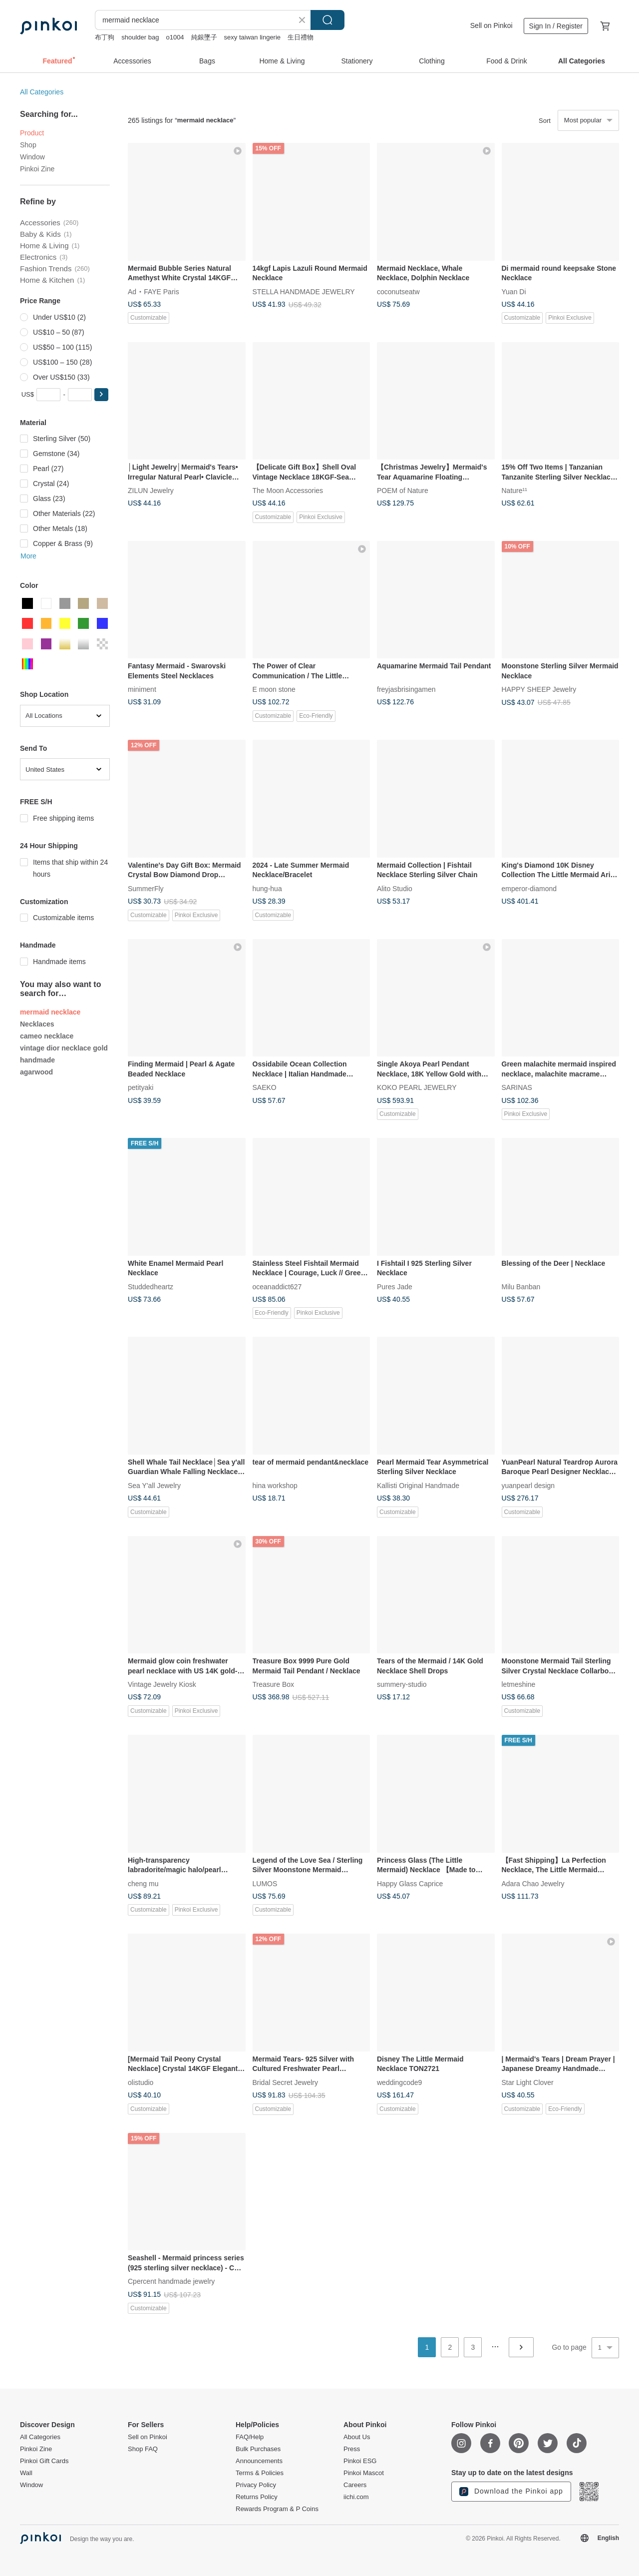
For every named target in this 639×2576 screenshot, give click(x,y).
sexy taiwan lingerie (252, 37)
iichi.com (356, 2497)
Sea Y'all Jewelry (154, 1485)
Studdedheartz (150, 1286)
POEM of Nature (402, 491)
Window (32, 157)
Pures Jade (394, 1286)
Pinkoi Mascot (363, 2473)
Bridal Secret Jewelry (286, 2082)
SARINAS (517, 1087)
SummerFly (146, 888)
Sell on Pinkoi (491, 25)
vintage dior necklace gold (64, 1048)
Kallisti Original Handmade (418, 1485)
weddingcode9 (399, 2082)
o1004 (175, 37)
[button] (101, 394)
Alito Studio (394, 888)
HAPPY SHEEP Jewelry (539, 689)
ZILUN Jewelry (151, 491)
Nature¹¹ (514, 491)
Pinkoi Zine (37, 169)
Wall (26, 2473)
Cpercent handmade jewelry (171, 2281)
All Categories (41, 92)
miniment (142, 689)
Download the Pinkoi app (511, 2491)
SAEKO (265, 1087)
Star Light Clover (528, 2082)
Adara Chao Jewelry (533, 1883)
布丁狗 (104, 37)
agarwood (36, 1072)
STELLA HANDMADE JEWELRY (304, 291)
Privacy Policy (256, 2485)
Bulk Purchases (258, 2449)
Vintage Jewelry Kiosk (162, 1684)
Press (351, 2449)
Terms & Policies (260, 2473)
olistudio (140, 2082)
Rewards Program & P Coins (277, 2509)
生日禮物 (301, 37)
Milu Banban (521, 1286)
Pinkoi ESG (359, 2461)
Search (327, 20)
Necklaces (37, 1024)
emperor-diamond (529, 888)
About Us (356, 2437)
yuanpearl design (528, 1485)
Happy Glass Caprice (410, 1883)
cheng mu (143, 1883)
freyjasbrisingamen (406, 689)
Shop (28, 145)
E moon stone (274, 689)
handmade (37, 1060)
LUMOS (265, 1883)
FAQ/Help (250, 2437)
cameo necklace (46, 1036)
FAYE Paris (161, 291)
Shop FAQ (143, 2449)
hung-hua (267, 888)
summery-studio (402, 1684)
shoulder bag (140, 37)
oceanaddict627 (277, 1286)
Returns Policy (257, 2497)
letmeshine (519, 1684)
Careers (354, 2485)
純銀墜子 (204, 37)
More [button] (28, 556)
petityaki (140, 1087)
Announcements (259, 2461)
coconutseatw (398, 291)
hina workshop (275, 1485)
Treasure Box (274, 1684)
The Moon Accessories (288, 491)
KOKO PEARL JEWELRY (417, 1087)
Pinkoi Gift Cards (44, 2461)
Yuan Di (514, 291)
